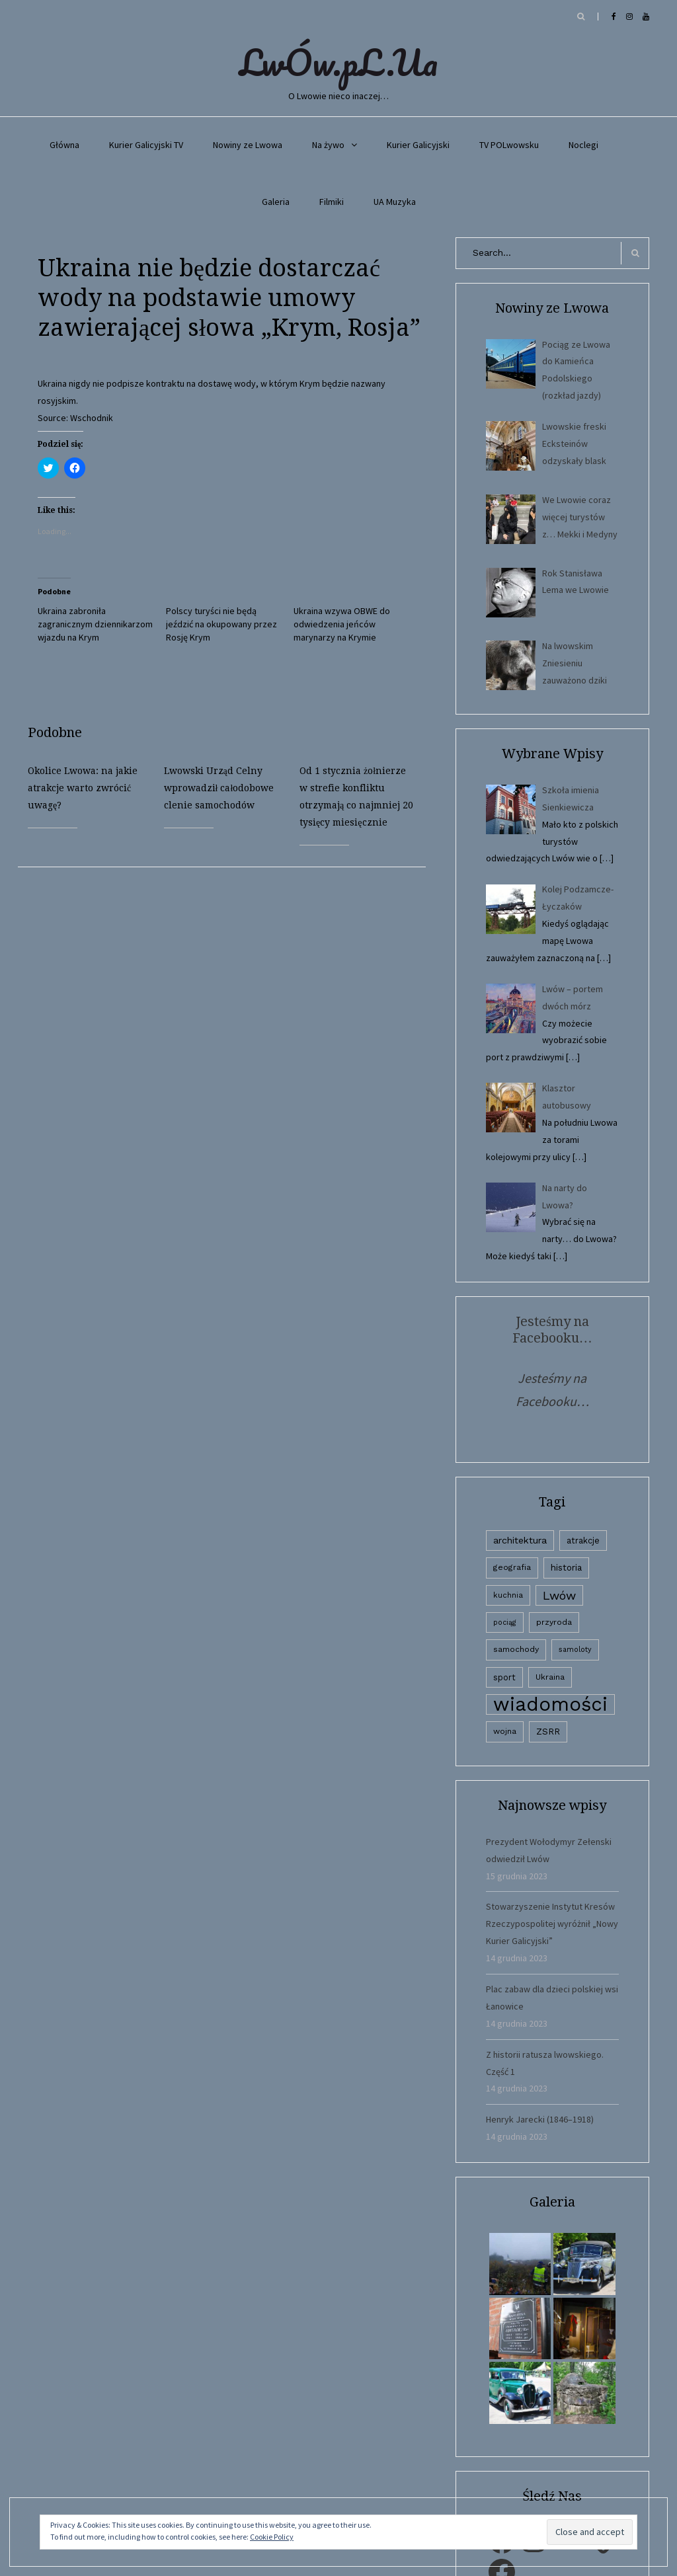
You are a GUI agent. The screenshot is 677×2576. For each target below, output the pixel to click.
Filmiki (331, 202)
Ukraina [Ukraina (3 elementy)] (550, 1677)
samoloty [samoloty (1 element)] (575, 1649)
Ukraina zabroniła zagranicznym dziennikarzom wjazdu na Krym (95, 624)
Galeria (276, 202)
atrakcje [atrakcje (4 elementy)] (583, 1540)
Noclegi (583, 145)
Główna (64, 145)
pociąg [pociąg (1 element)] (504, 1622)
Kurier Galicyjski (418, 145)
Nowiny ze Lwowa (247, 145)
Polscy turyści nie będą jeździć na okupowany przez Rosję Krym (221, 624)
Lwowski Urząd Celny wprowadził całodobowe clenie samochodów (219, 787)
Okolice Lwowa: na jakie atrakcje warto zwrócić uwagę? (83, 787)
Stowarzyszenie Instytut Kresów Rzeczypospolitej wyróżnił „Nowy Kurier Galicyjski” (552, 1923)
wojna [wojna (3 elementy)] (504, 1731)
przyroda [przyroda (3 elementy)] (554, 1622)
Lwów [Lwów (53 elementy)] (559, 1595)
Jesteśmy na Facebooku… (552, 1329)
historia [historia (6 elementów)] (566, 1567)
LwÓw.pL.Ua (338, 62)
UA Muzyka (395, 202)
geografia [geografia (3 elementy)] (512, 1567)
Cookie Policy (272, 2537)
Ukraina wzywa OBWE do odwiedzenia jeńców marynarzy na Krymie (342, 624)
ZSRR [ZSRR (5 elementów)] (548, 1732)
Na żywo (328, 145)
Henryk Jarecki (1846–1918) (540, 2119)
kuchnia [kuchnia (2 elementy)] (508, 1595)
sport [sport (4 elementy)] (504, 1677)
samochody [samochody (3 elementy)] (516, 1649)
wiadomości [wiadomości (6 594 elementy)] (550, 1704)
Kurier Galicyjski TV (146, 145)
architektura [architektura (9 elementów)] (520, 1540)
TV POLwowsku (509, 145)
